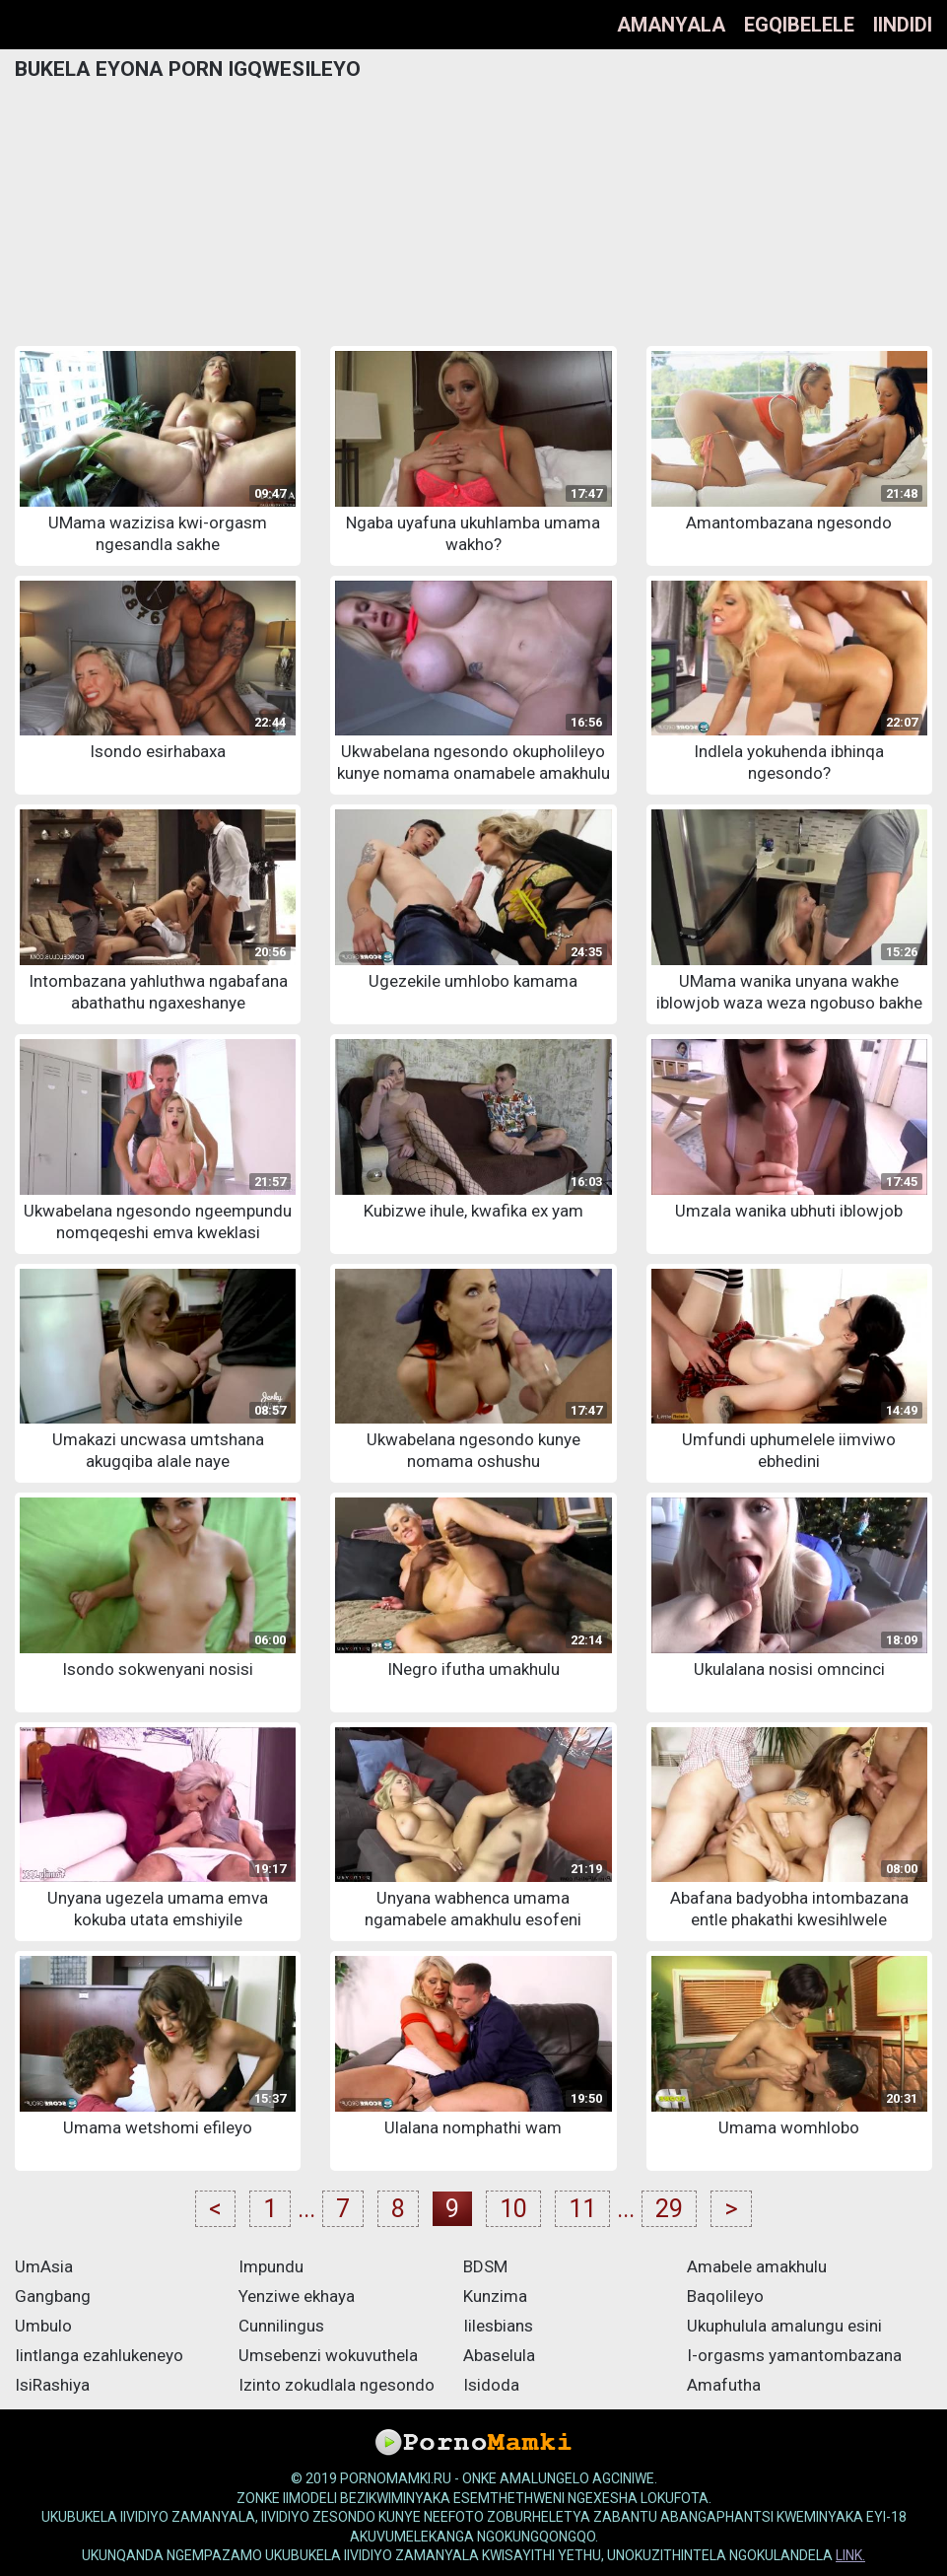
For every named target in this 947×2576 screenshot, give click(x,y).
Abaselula (499, 2355)
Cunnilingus (281, 2325)
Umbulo (43, 2325)
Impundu (271, 2266)
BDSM (485, 2266)
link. (850, 2555)
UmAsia (44, 2266)
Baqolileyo (725, 2296)
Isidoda (491, 2385)
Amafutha (724, 2385)
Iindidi (902, 25)
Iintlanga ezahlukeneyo (99, 2355)
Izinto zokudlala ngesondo (336, 2385)
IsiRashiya (52, 2385)
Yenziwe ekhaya (296, 2296)
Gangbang (53, 2296)
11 (582, 2208)
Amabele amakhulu (757, 2266)
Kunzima (495, 2296)
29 (669, 2208)
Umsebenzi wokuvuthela (328, 2355)
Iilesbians (498, 2325)
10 (513, 2208)
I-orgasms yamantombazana (794, 2355)
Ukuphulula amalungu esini (784, 2325)
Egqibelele (799, 25)
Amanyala (671, 25)
